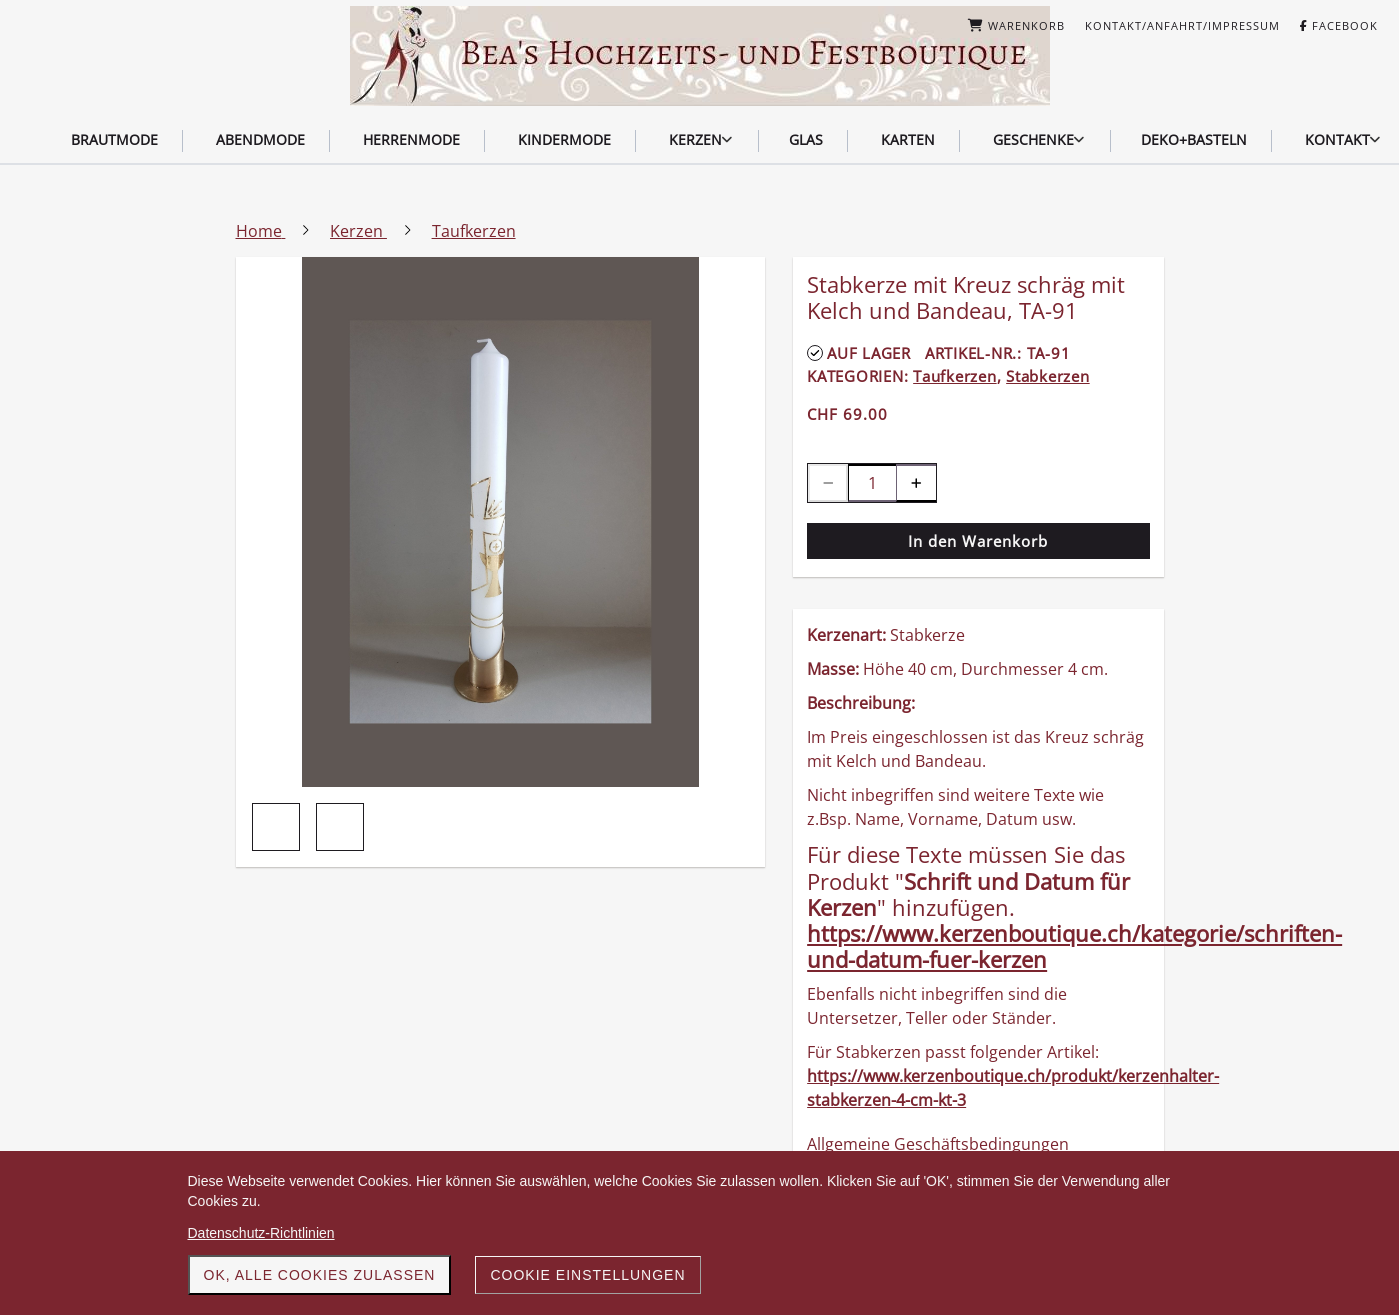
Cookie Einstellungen (587, 1275)
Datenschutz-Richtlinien (261, 1233)
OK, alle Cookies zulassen (320, 1275)
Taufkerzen (955, 376)
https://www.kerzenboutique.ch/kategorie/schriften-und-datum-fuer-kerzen (1074, 946)
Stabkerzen (1048, 376)
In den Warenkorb (978, 541)
